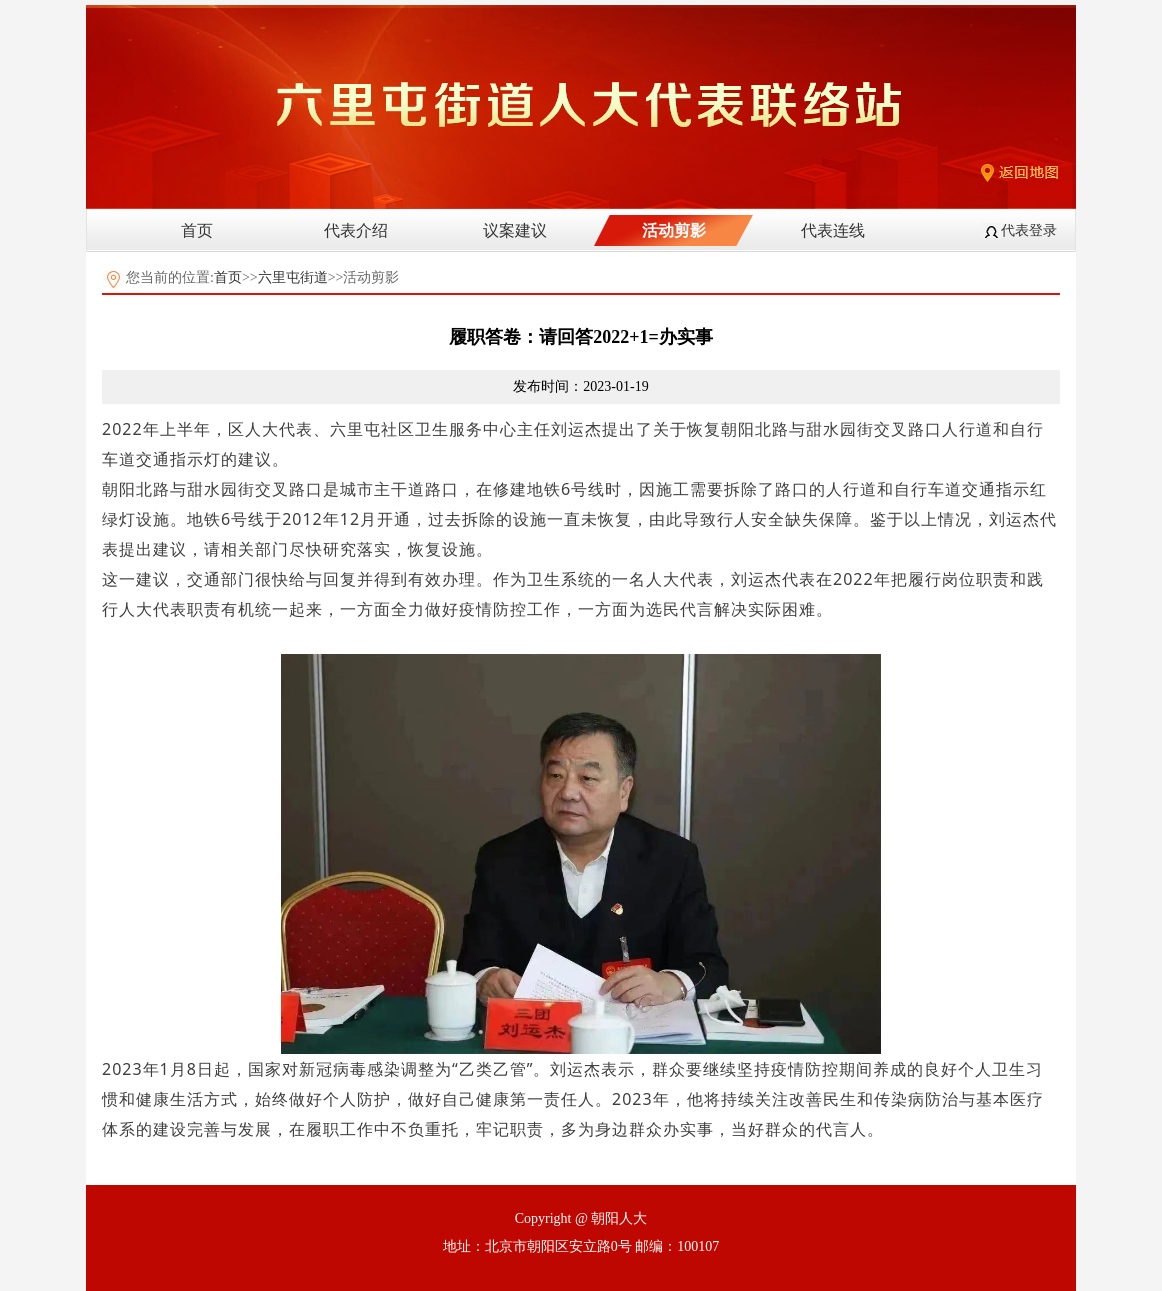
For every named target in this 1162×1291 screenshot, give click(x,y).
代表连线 (833, 230)
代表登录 (1029, 230)
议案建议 (515, 230)
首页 (197, 230)
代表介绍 (356, 230)
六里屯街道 (293, 277)
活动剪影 (674, 230)
